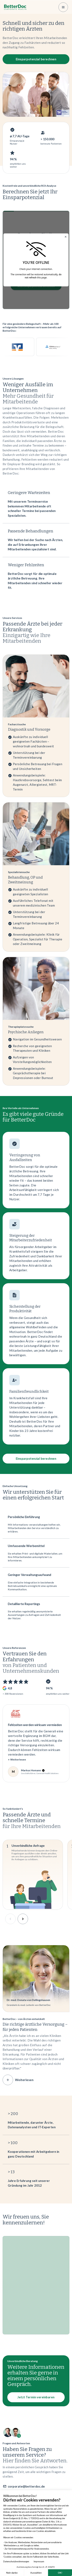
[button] (63, 7)
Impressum (39, 2561)
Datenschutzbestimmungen (17, 2561)
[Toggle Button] (8, 2080)
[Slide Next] (23, 1919)
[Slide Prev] (10, 1919)
